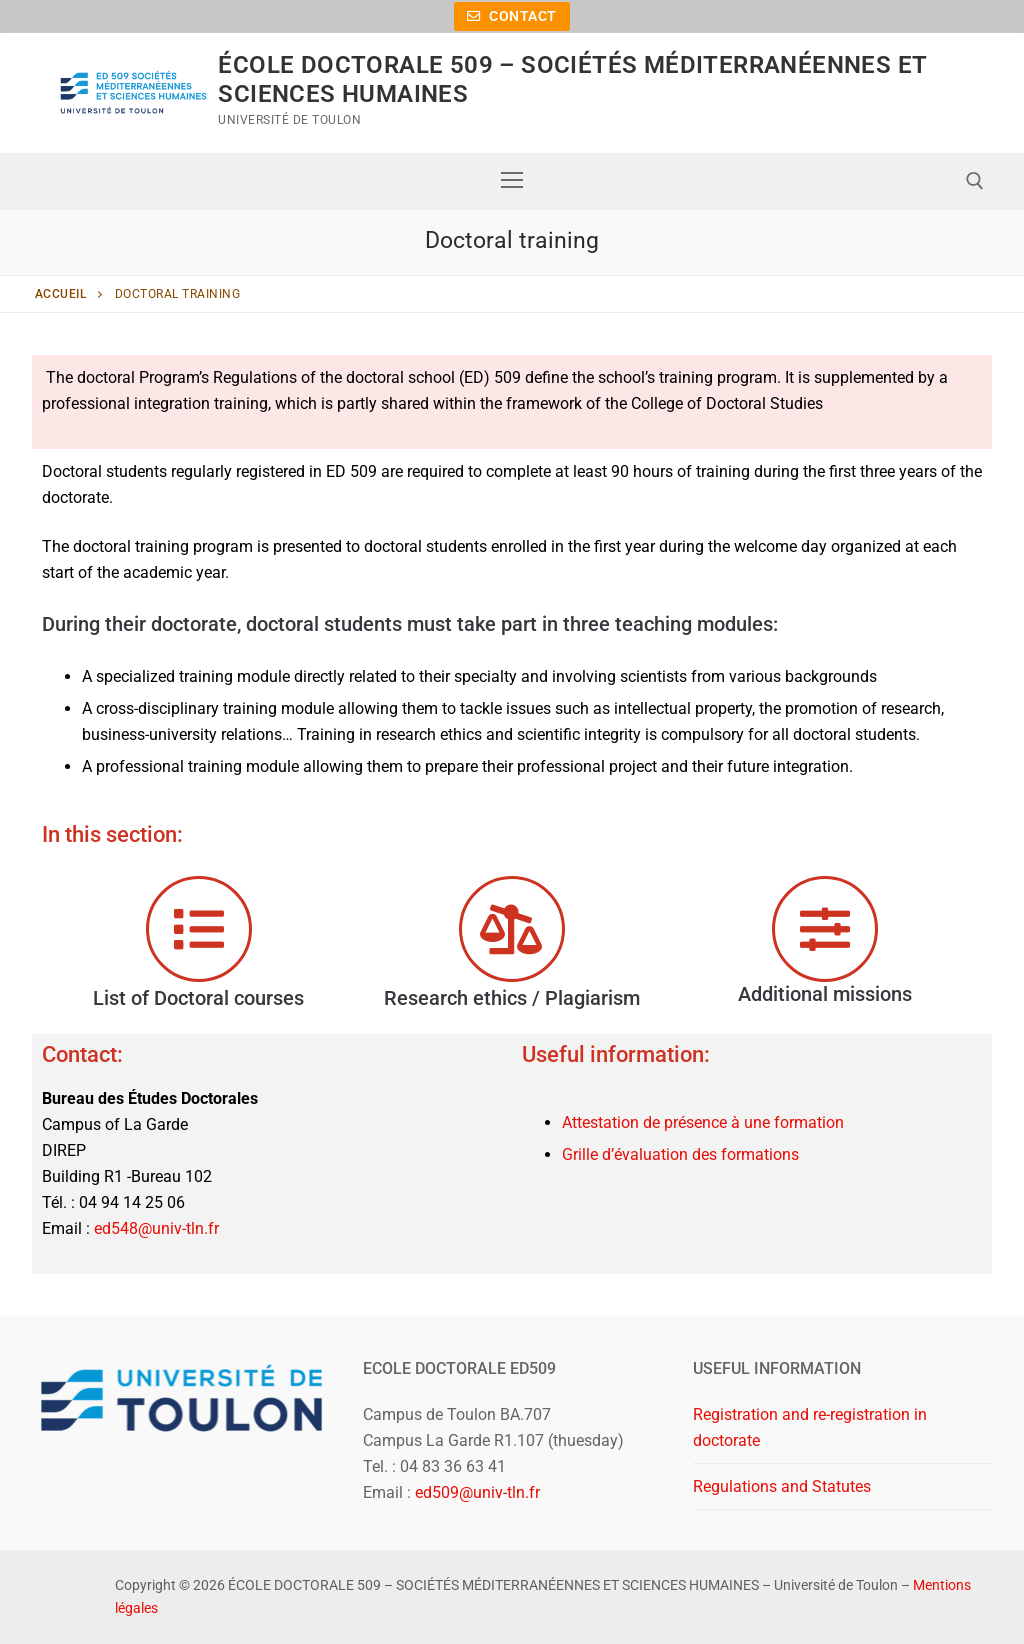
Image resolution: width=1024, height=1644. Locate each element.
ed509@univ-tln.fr (477, 1492)
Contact (512, 16)
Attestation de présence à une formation (703, 1122)
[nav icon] (512, 181)
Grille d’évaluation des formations (680, 1154)
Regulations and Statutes (782, 1486)
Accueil (61, 294)
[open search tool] (975, 181)
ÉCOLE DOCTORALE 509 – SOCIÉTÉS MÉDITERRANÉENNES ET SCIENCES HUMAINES (572, 79)
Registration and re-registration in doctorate (810, 1427)
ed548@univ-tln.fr (156, 1228)
